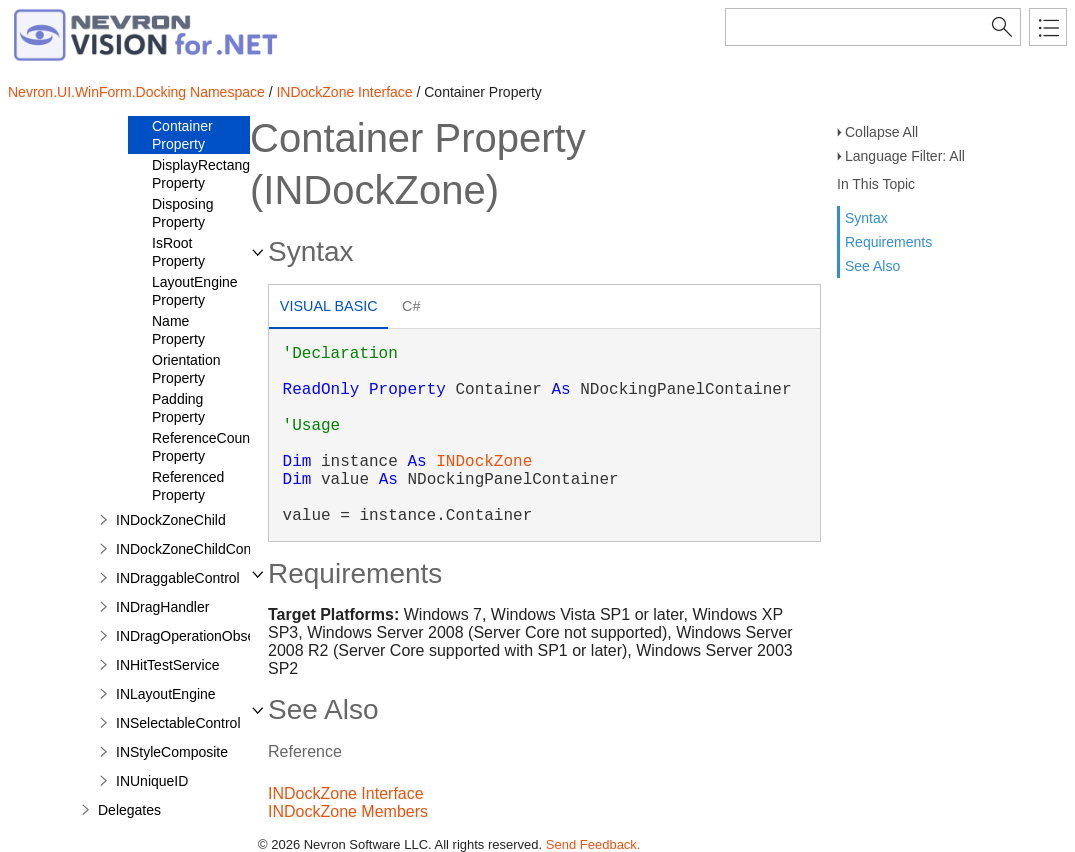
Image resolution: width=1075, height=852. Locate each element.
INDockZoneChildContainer (201, 549)
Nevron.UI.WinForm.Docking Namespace (136, 92)
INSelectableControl (178, 723)
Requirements (888, 242)
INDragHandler (162, 607)
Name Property (178, 330)
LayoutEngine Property (195, 291)
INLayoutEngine (166, 694)
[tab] (328, 308)
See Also (872, 266)
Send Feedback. (593, 844)
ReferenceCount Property (203, 447)
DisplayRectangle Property (206, 174)
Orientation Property (186, 369)
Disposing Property (182, 213)
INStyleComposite (172, 752)
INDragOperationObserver (197, 636)
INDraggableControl (178, 578)
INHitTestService (167, 665)
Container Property (182, 135)
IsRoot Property (178, 252)
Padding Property (178, 408)
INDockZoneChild (171, 520)
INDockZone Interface (344, 92)
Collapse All (881, 132)
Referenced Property (188, 486)
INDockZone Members (348, 811)
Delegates (129, 810)
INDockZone (484, 462)
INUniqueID (152, 781)
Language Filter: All (905, 156)
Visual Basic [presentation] (329, 306)
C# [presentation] (411, 306)
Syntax (866, 218)
